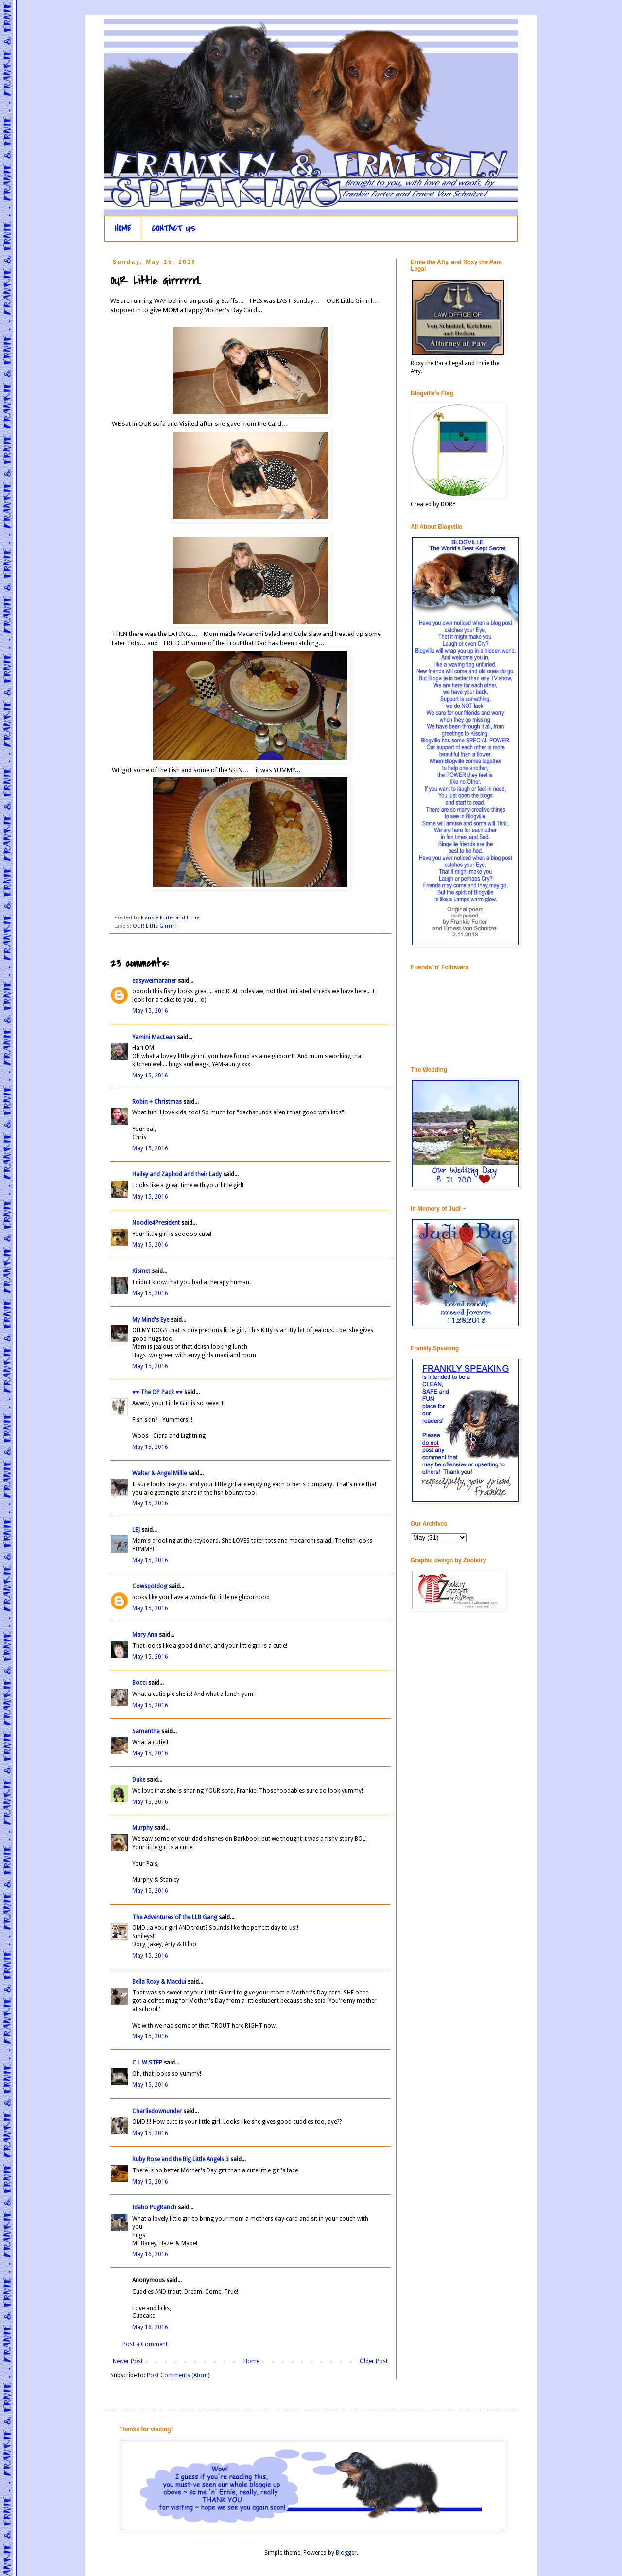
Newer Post (128, 2361)
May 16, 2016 (150, 2254)
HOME (123, 228)
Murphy (142, 1827)
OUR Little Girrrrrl (154, 926)
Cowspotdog (149, 1586)
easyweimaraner (154, 980)
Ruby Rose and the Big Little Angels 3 (180, 2159)
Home (251, 2361)
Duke (138, 1779)
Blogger (346, 2552)
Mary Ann (145, 1634)
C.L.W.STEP (147, 2062)
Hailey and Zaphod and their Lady (177, 1174)
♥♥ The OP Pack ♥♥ (157, 1392)
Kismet (141, 1271)
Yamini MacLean (153, 1037)
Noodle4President (156, 1222)
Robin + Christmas (157, 1101)
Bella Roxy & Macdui (159, 1981)
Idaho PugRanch (154, 2207)
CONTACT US (174, 228)
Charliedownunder (157, 2111)
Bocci (139, 1682)
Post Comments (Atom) (178, 2375)
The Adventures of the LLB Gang (174, 1917)
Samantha (146, 1731)
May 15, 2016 (150, 1010)
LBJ (136, 1529)
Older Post (374, 2361)
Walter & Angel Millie (159, 1473)
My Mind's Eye (150, 1319)
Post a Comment (145, 2344)
